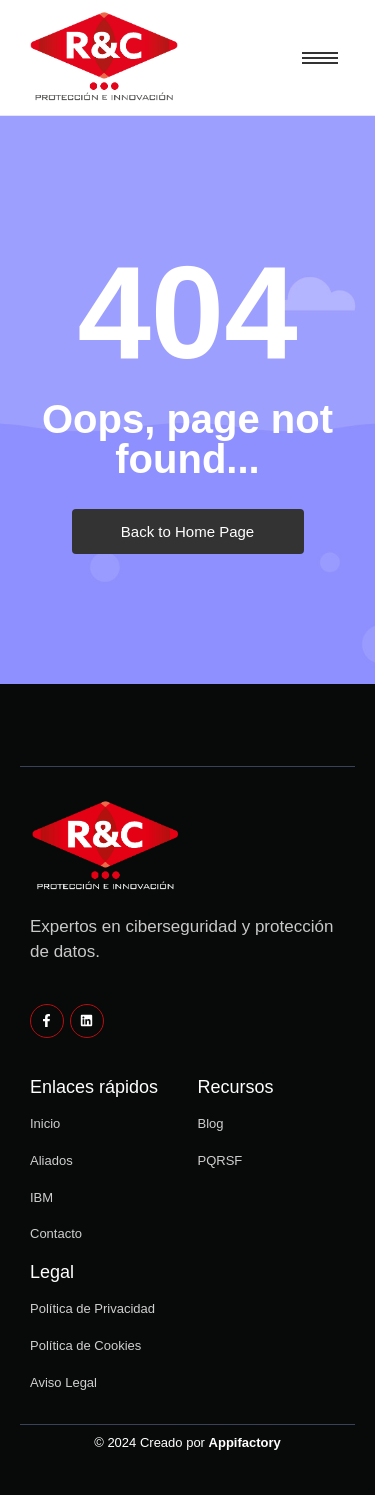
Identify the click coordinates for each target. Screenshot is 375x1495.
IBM (41, 1197)
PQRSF (220, 1160)
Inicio (45, 1123)
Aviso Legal (63, 1382)
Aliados (51, 1160)
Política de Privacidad (92, 1308)
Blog (211, 1123)
